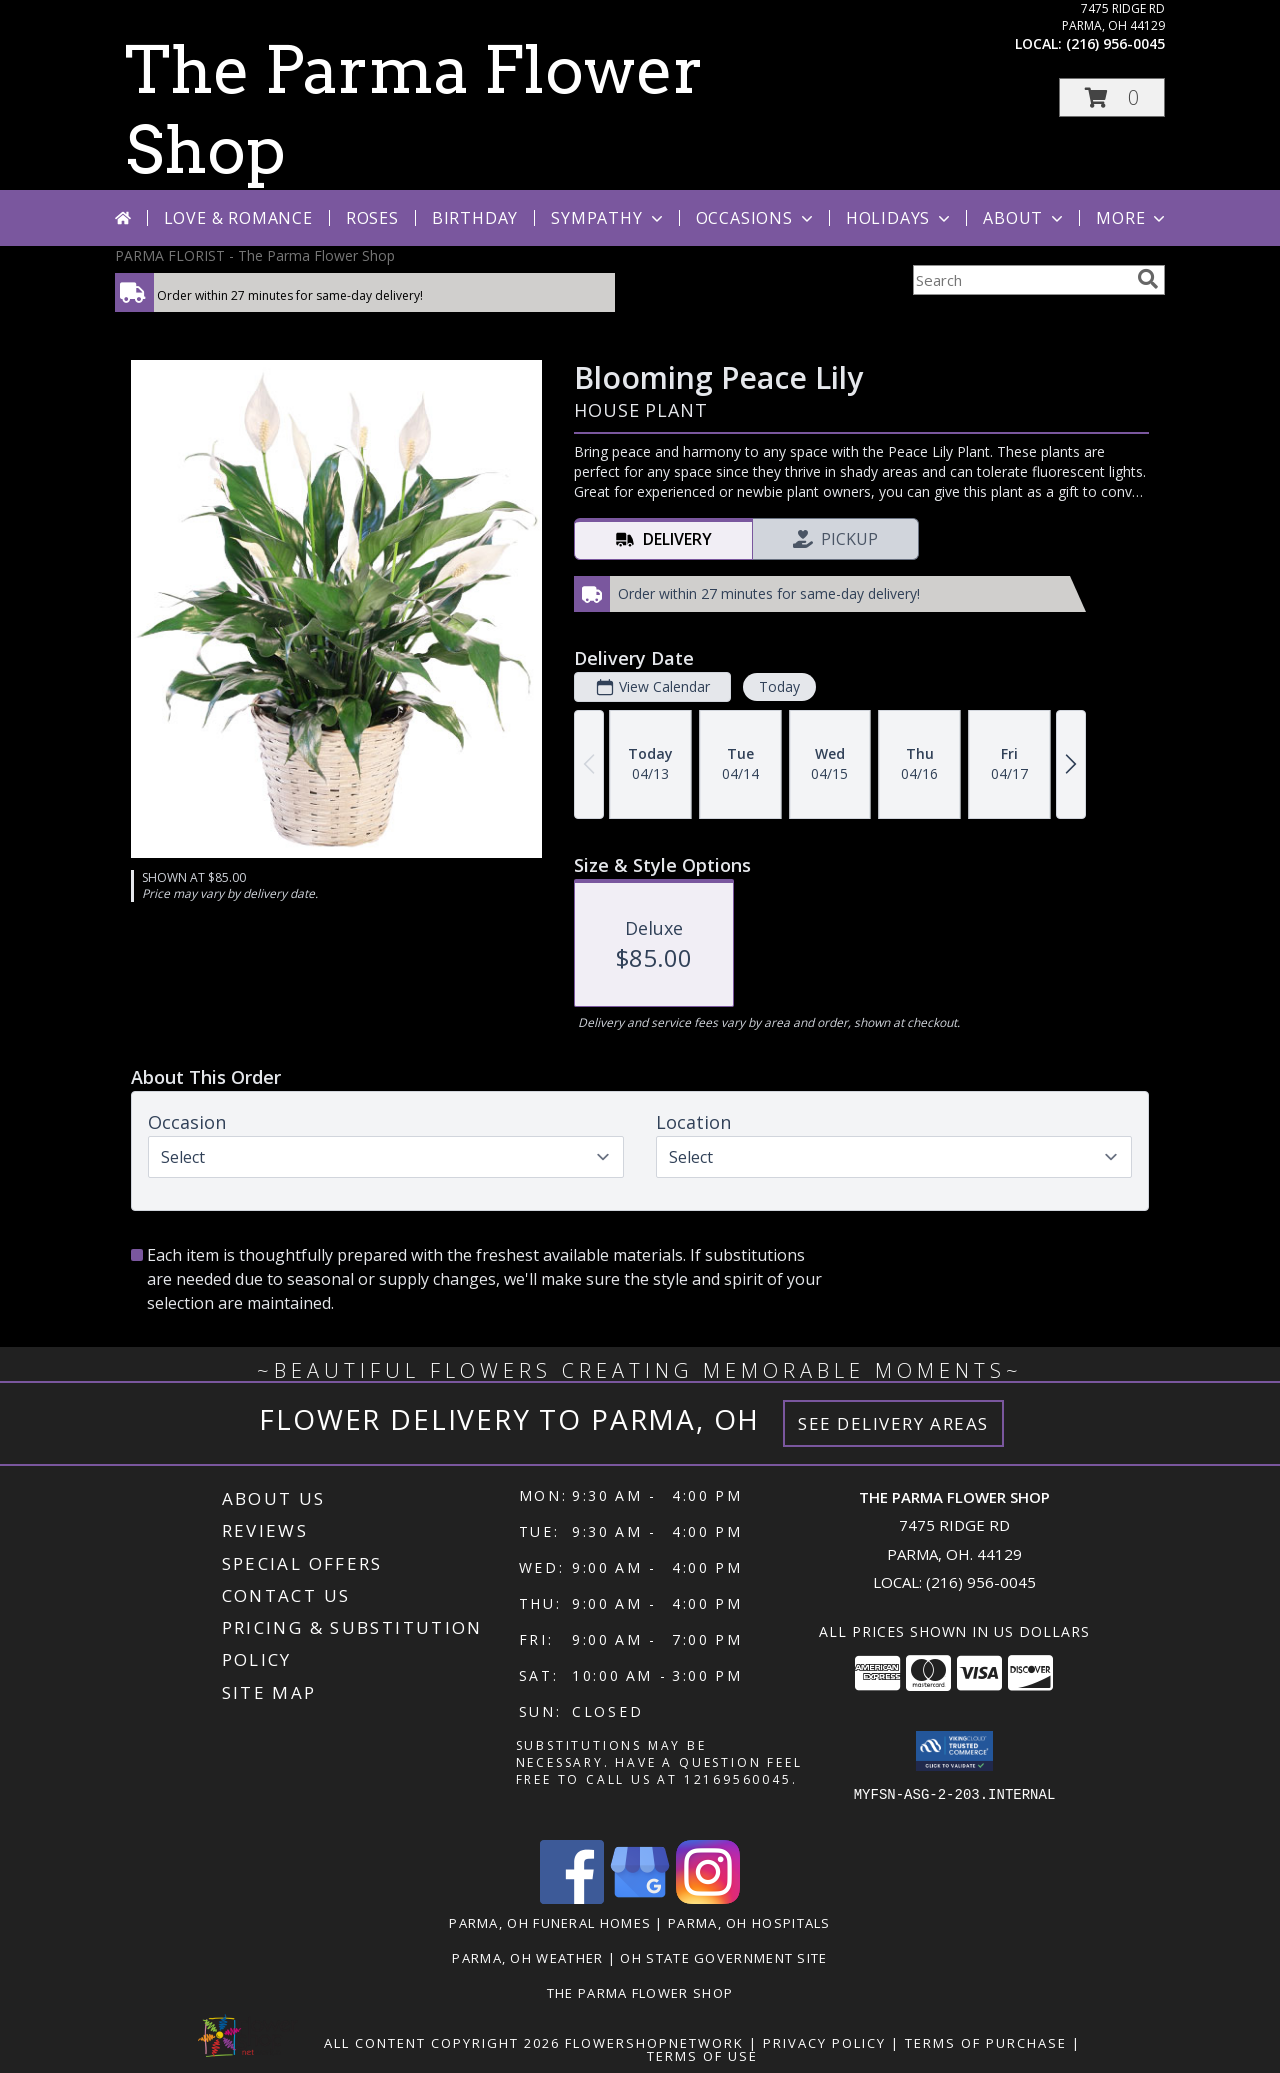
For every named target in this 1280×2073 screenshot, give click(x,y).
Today (779, 686)
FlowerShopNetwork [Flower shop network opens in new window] (654, 2043)
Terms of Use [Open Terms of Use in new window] (702, 2056)
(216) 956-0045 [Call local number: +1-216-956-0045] (1115, 43)
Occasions (756, 218)
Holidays (900, 218)
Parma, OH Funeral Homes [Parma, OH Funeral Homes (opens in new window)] (550, 1923)
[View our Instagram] (708, 1898)
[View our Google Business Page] (640, 1898)
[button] (1112, 97)
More (1132, 218)
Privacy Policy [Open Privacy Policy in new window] (824, 2043)
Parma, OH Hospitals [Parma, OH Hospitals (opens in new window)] (749, 1923)
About (1025, 218)
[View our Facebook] (572, 1898)
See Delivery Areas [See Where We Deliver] (893, 1423)
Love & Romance (238, 218)
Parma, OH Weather (527, 1958)
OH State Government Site (723, 1958)
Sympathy (608, 218)
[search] (1148, 279)
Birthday (475, 218)
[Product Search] (1021, 280)
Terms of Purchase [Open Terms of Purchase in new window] (986, 2043)
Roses (372, 218)
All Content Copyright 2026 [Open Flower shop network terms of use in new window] (442, 2043)
